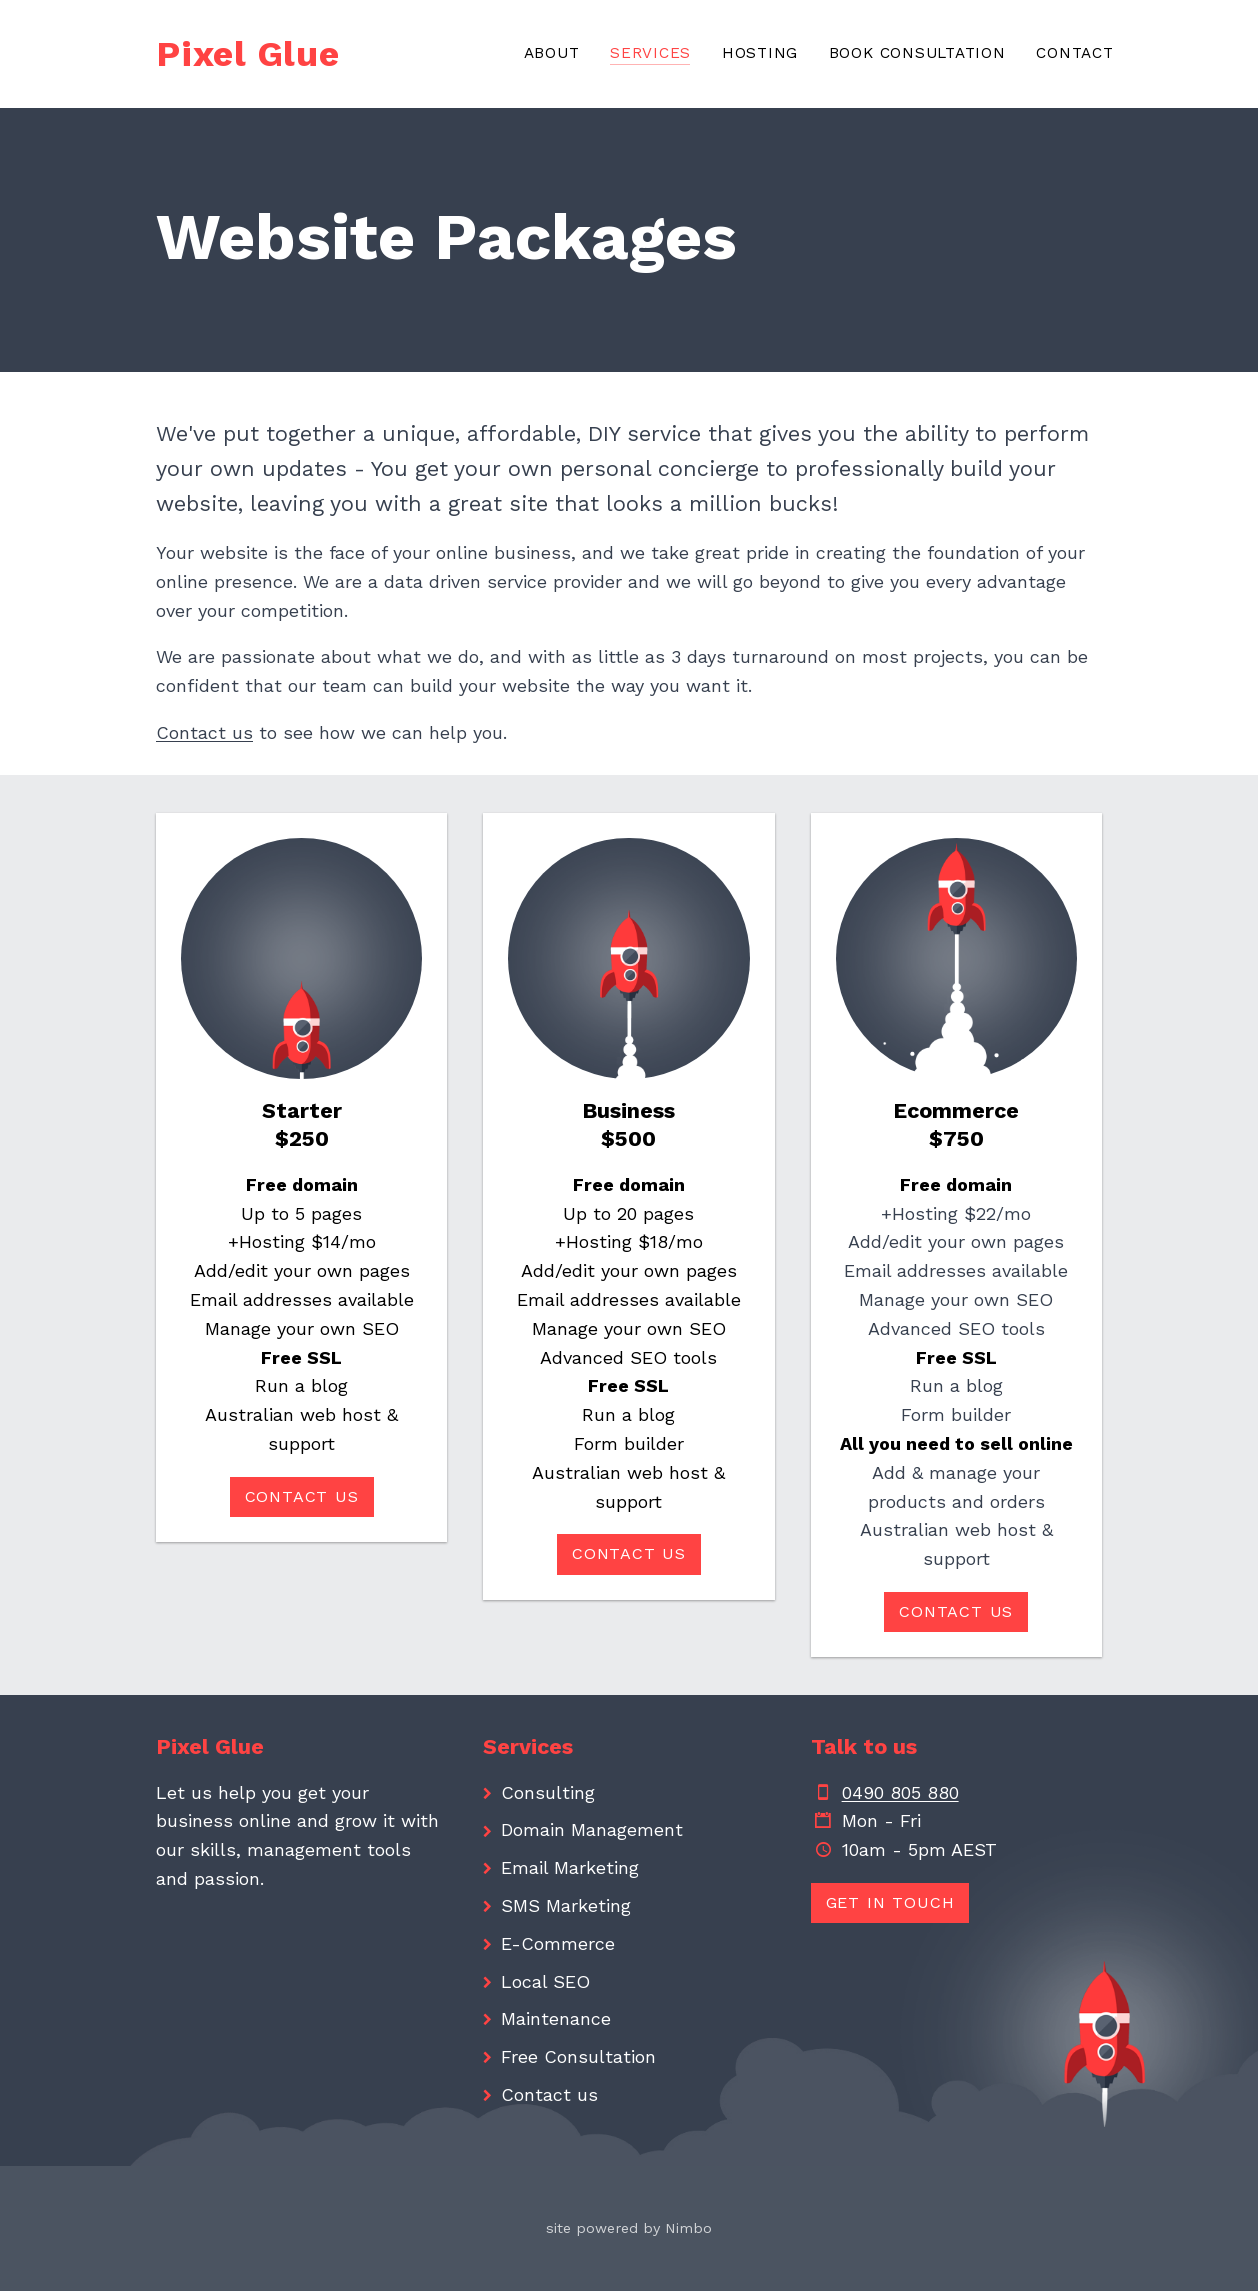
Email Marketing (570, 1867)
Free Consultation (578, 2056)
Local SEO (545, 1981)
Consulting (548, 1792)
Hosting (760, 53)
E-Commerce (558, 1943)
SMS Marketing (566, 1905)
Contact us (204, 732)
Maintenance (556, 2018)
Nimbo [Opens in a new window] (688, 2228)
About (552, 53)
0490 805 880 (900, 1792)
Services (650, 53)
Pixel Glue (248, 54)
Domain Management (592, 1829)
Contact (1074, 53)
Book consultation (917, 53)
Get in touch (890, 1902)
